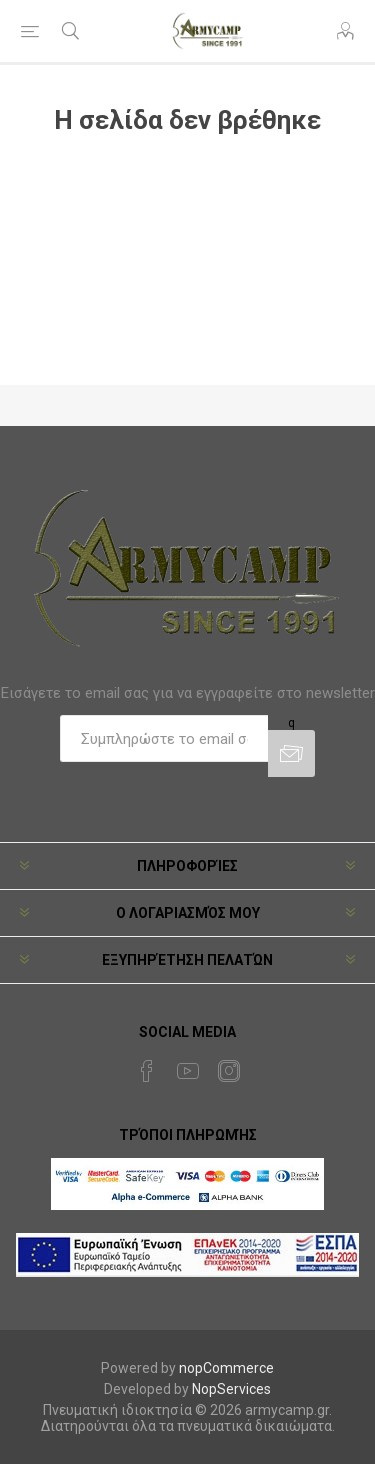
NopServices (231, 1389)
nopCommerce (226, 1368)
